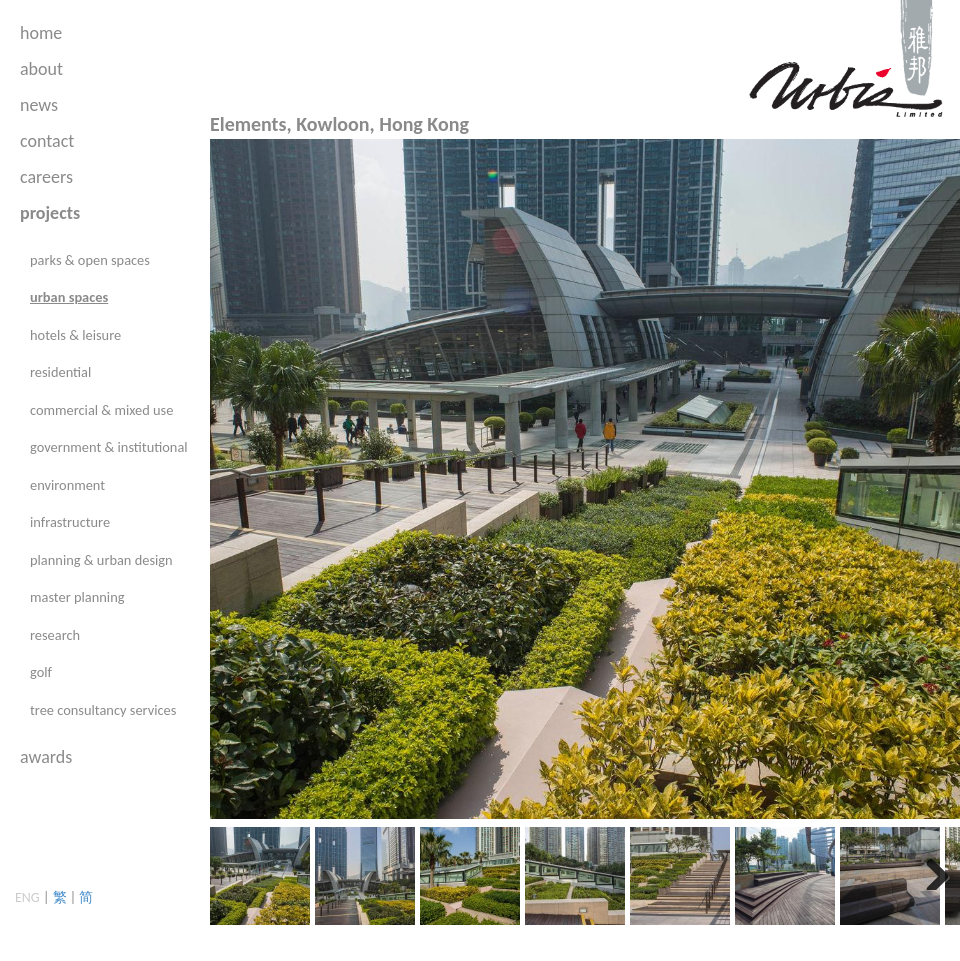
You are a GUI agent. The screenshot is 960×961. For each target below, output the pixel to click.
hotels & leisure (75, 335)
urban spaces (69, 297)
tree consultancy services (103, 710)
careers (46, 177)
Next (930, 870)
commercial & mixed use (101, 410)
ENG (27, 897)
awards (46, 757)
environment (67, 485)
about (41, 69)
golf (41, 672)
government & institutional (109, 447)
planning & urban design (101, 560)
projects (50, 213)
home (41, 33)
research (55, 635)
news (39, 105)
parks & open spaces (90, 260)
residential (60, 372)
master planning (77, 597)
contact (47, 141)
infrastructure (70, 522)
